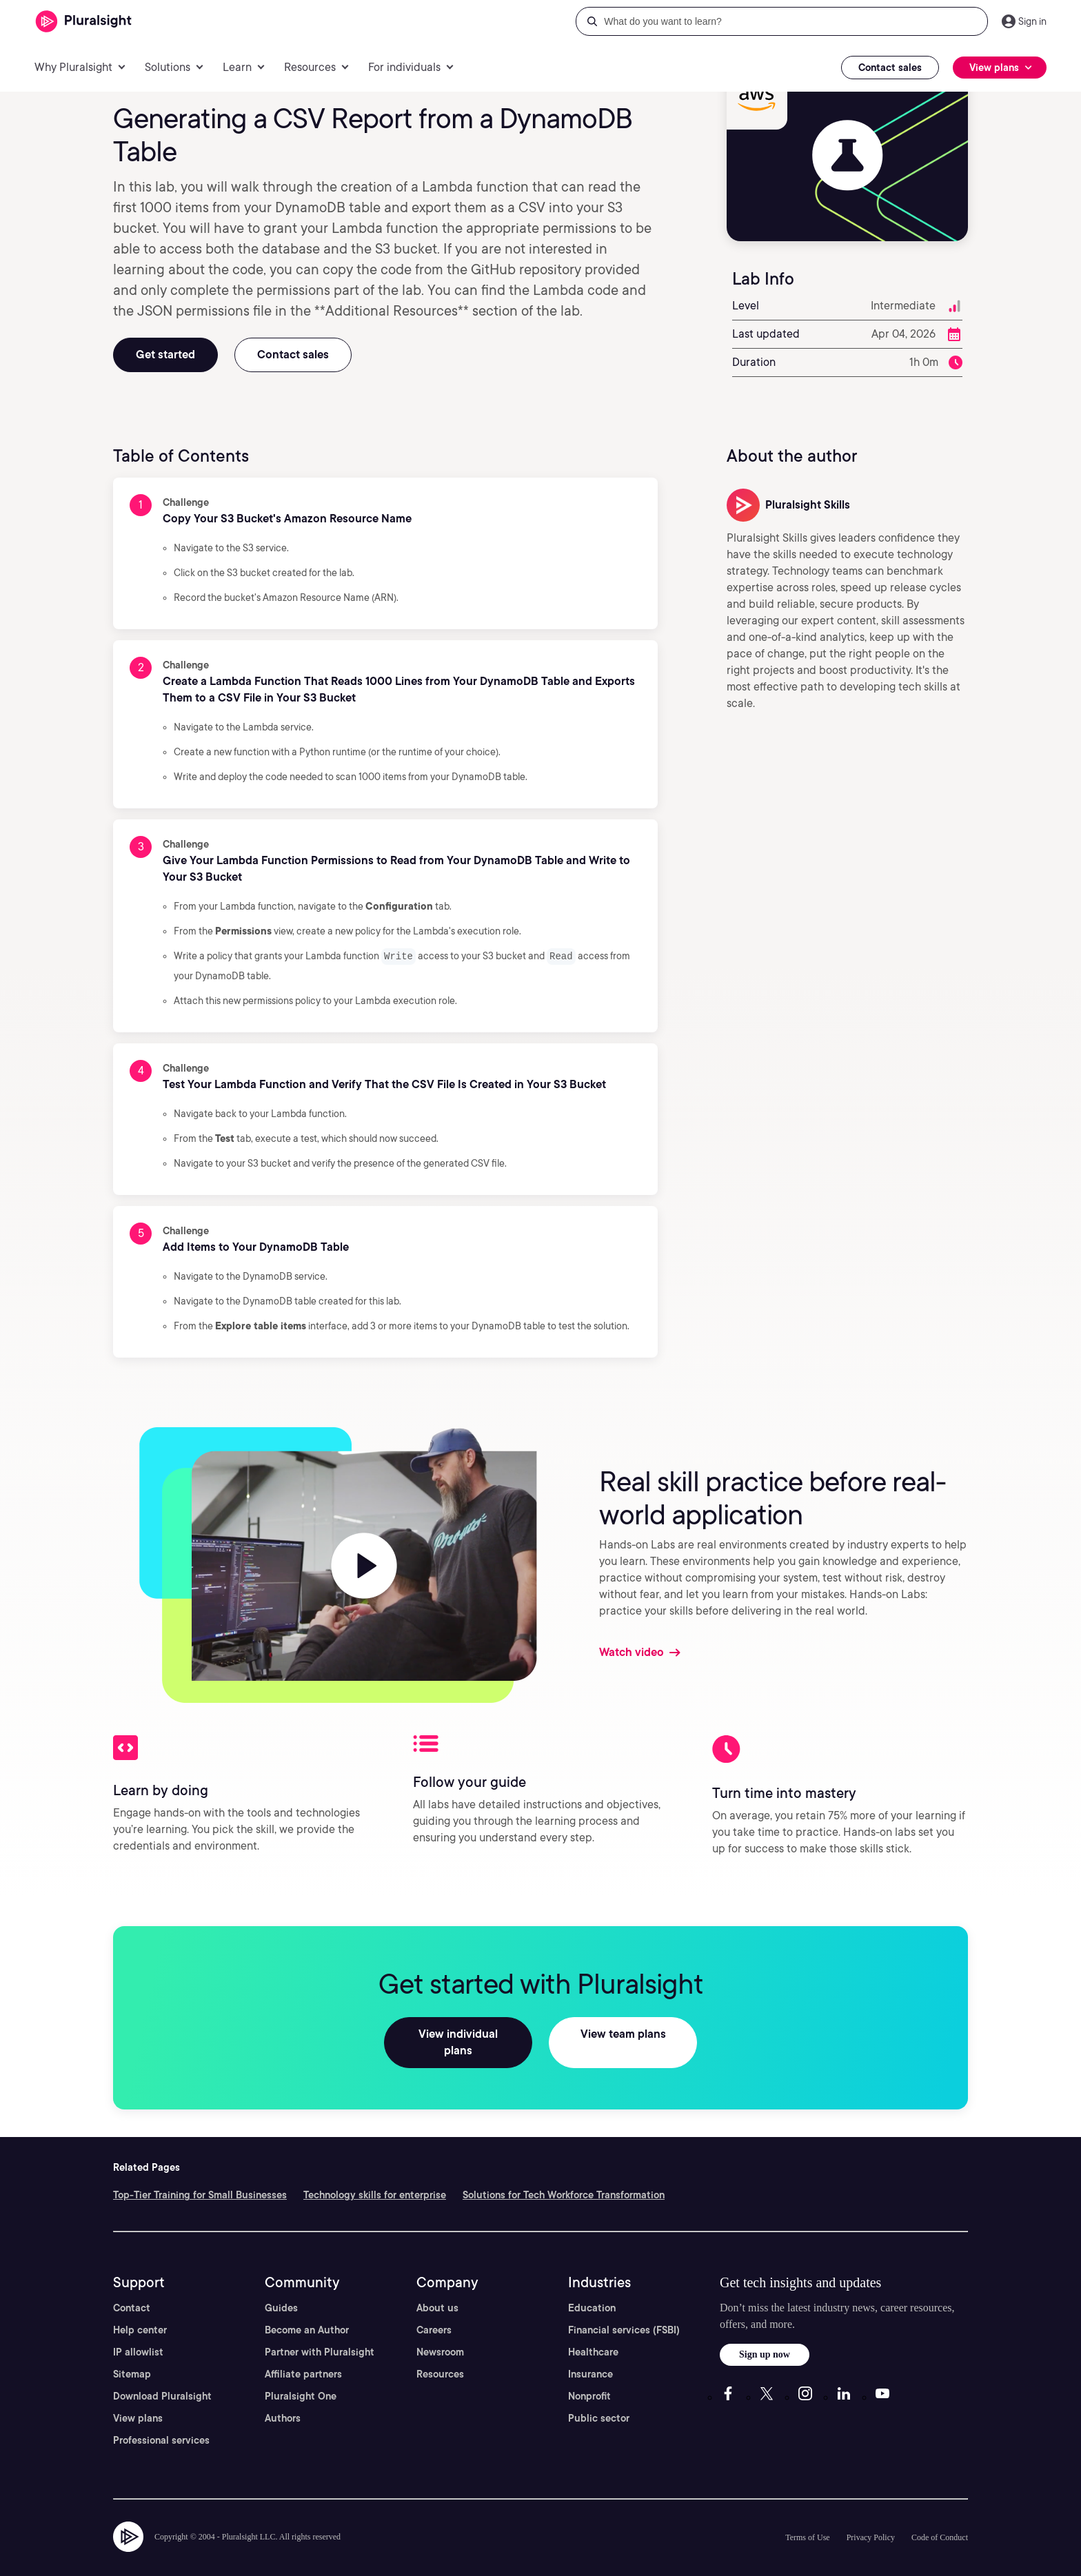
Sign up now (764, 2337)
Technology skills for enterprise (374, 2177)
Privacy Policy (871, 2520)
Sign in (1032, 21)
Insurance (590, 2356)
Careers (434, 2312)
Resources (440, 2356)
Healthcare (593, 2334)
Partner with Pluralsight (319, 2334)
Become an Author (307, 2312)
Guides (281, 2290)
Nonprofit (589, 2378)
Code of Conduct (939, 2520)
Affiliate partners (303, 2356)
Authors (283, 2400)
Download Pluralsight (162, 2378)
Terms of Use (807, 2520)
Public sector (598, 2400)
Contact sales (890, 67)
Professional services (161, 2423)
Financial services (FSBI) (624, 2312)
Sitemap (132, 2356)
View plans (138, 2400)
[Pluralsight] (83, 22)
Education (592, 2290)
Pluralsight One (300, 2378)
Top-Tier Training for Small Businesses (200, 2177)
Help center (140, 2312)
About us (437, 2290)
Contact (131, 2290)
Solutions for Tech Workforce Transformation (564, 2177)
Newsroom (440, 2334)
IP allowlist (138, 2334)
